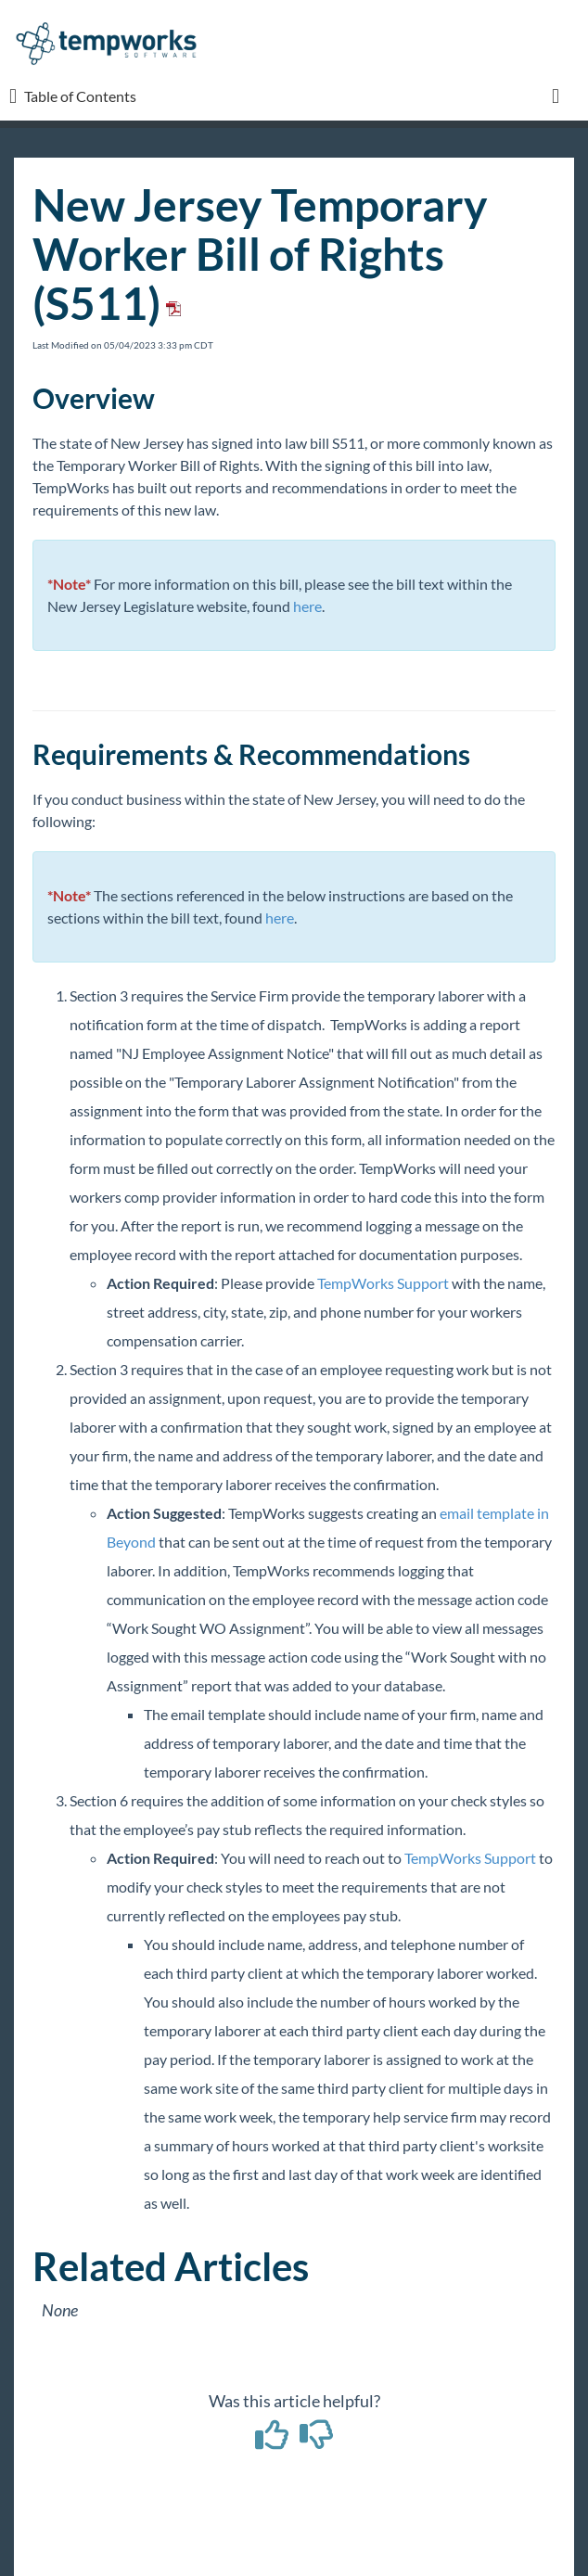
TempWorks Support (383, 1283)
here (307, 606)
